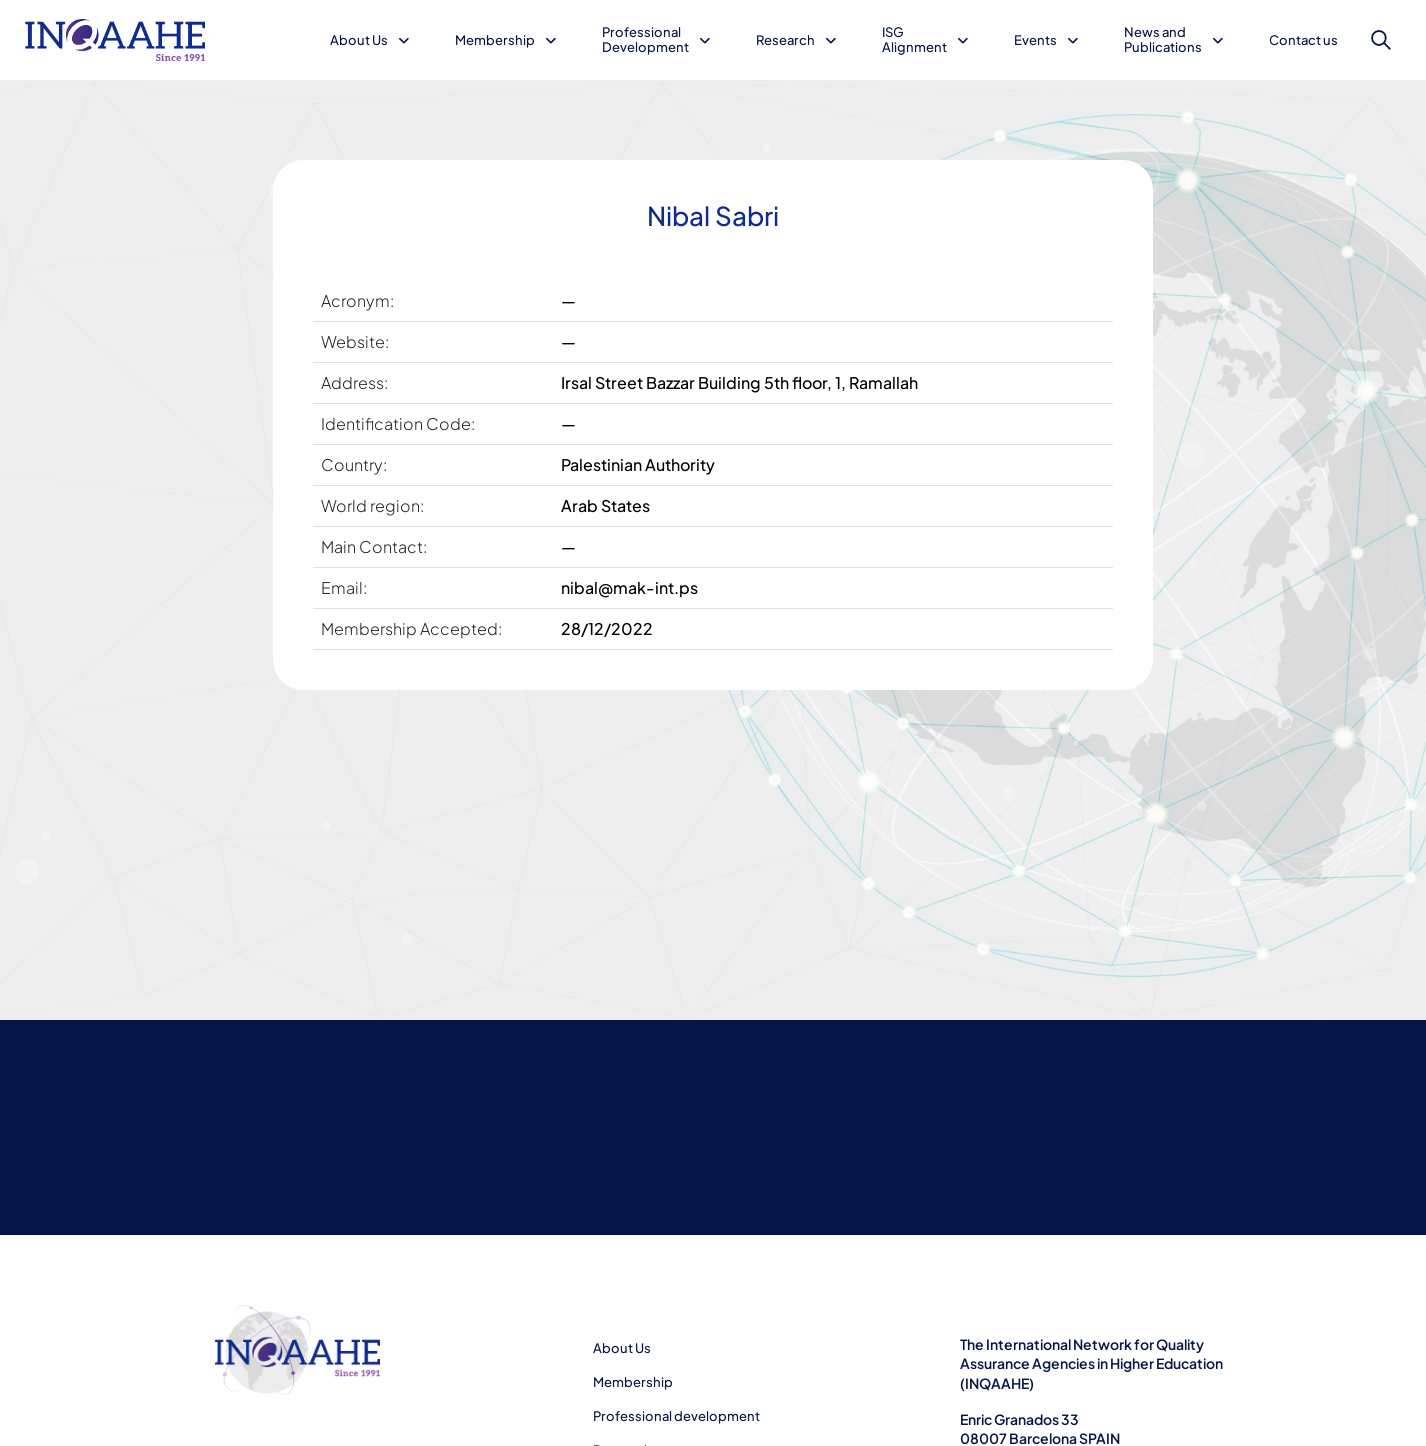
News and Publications (1163, 39)
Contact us (1303, 40)
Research (785, 40)
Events (1035, 40)
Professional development (676, 1416)
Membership (495, 40)
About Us (359, 40)
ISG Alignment (914, 39)
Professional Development (645, 39)
